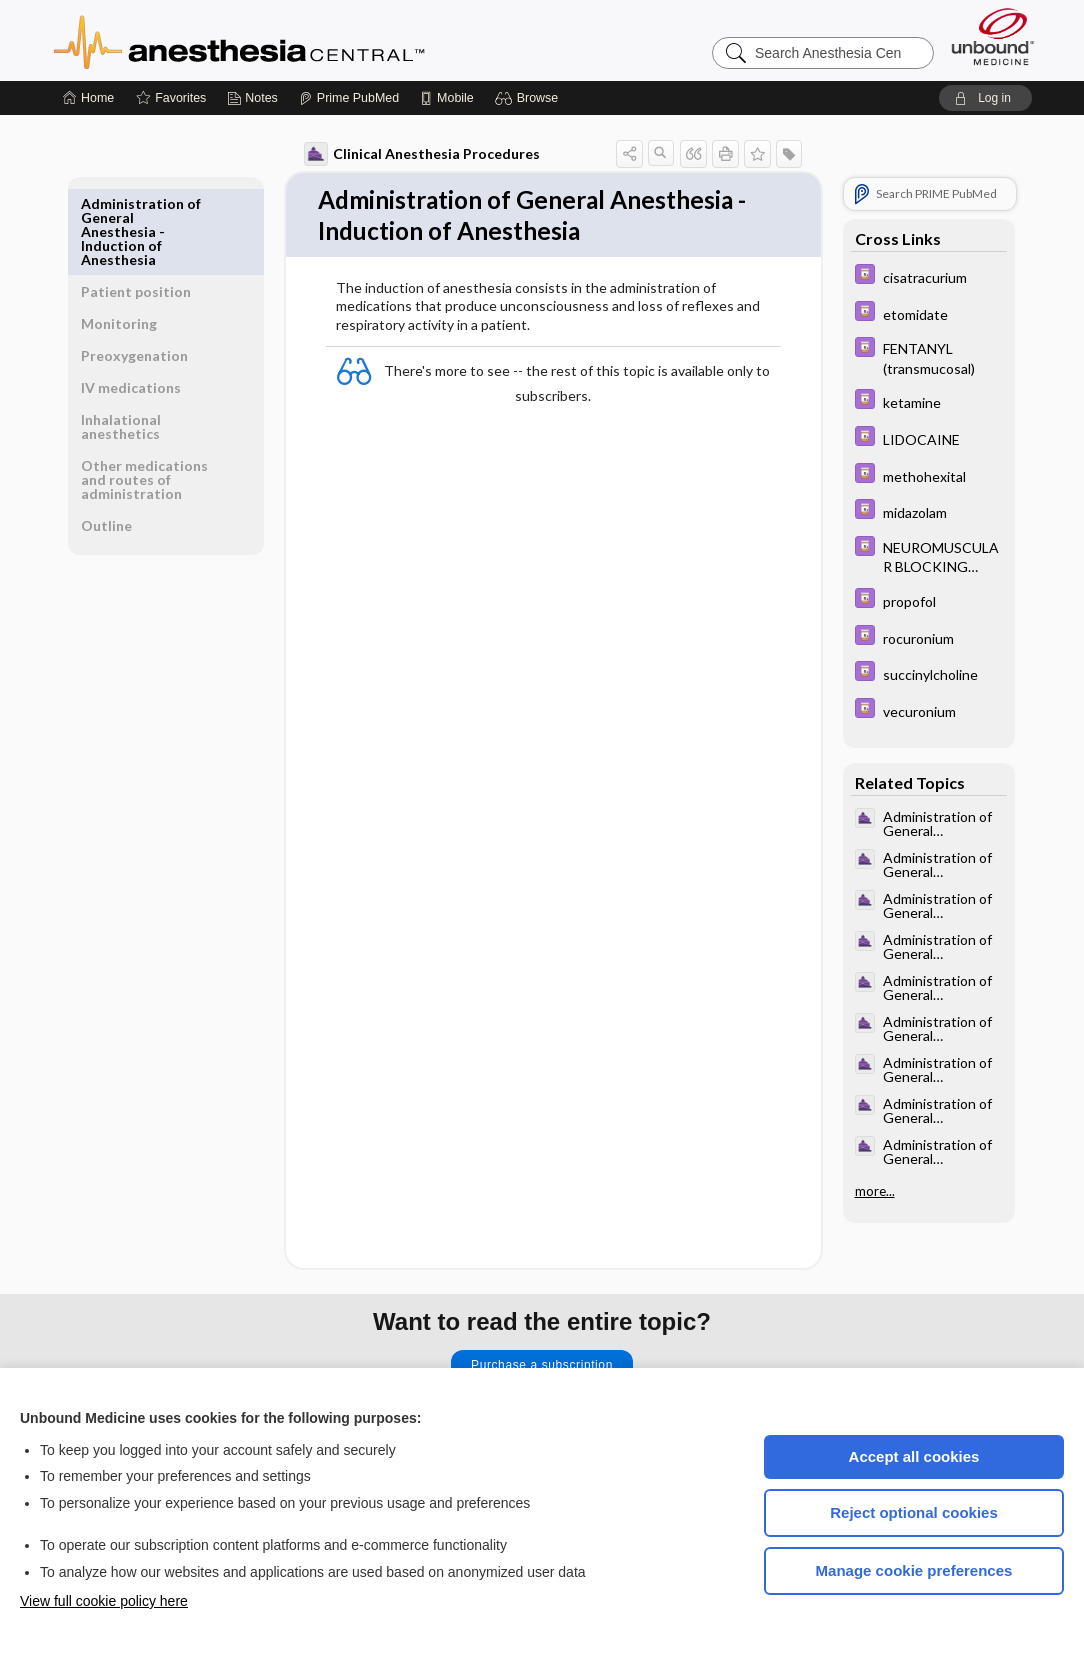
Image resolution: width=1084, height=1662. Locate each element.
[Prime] (349, 98)
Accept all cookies (914, 1456)
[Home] (88, 98)
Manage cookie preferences (914, 1570)
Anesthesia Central (302, 40)
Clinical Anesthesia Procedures (422, 154)
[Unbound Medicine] (993, 36)
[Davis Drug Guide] (929, 276)
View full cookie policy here (104, 1601)
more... (875, 1191)
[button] (529, 98)
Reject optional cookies (914, 1512)
